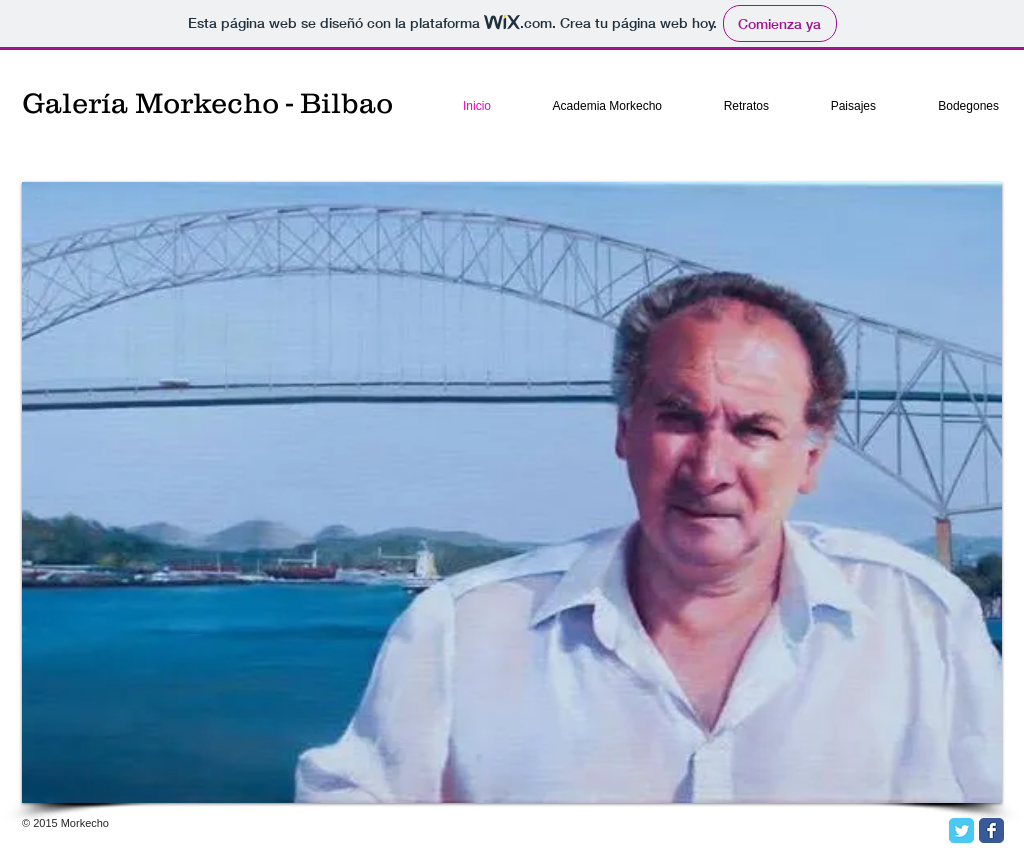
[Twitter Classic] (961, 830)
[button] (512, 492)
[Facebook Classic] (991, 830)
